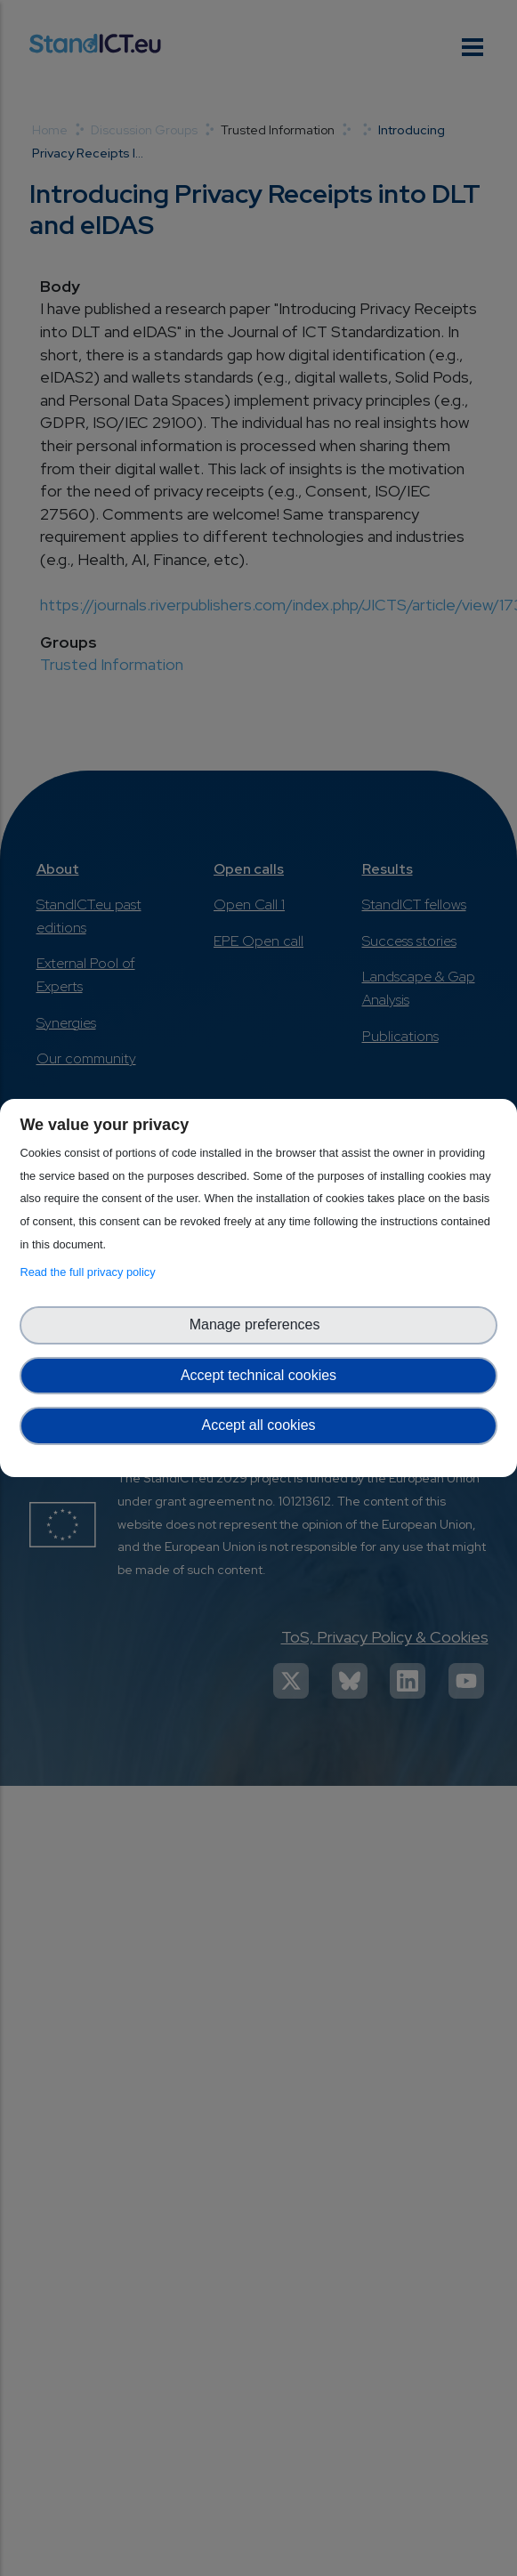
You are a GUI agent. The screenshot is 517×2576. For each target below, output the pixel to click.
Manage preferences (259, 1324)
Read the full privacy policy (90, 1272)
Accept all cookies (258, 1425)
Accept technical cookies (258, 1375)
